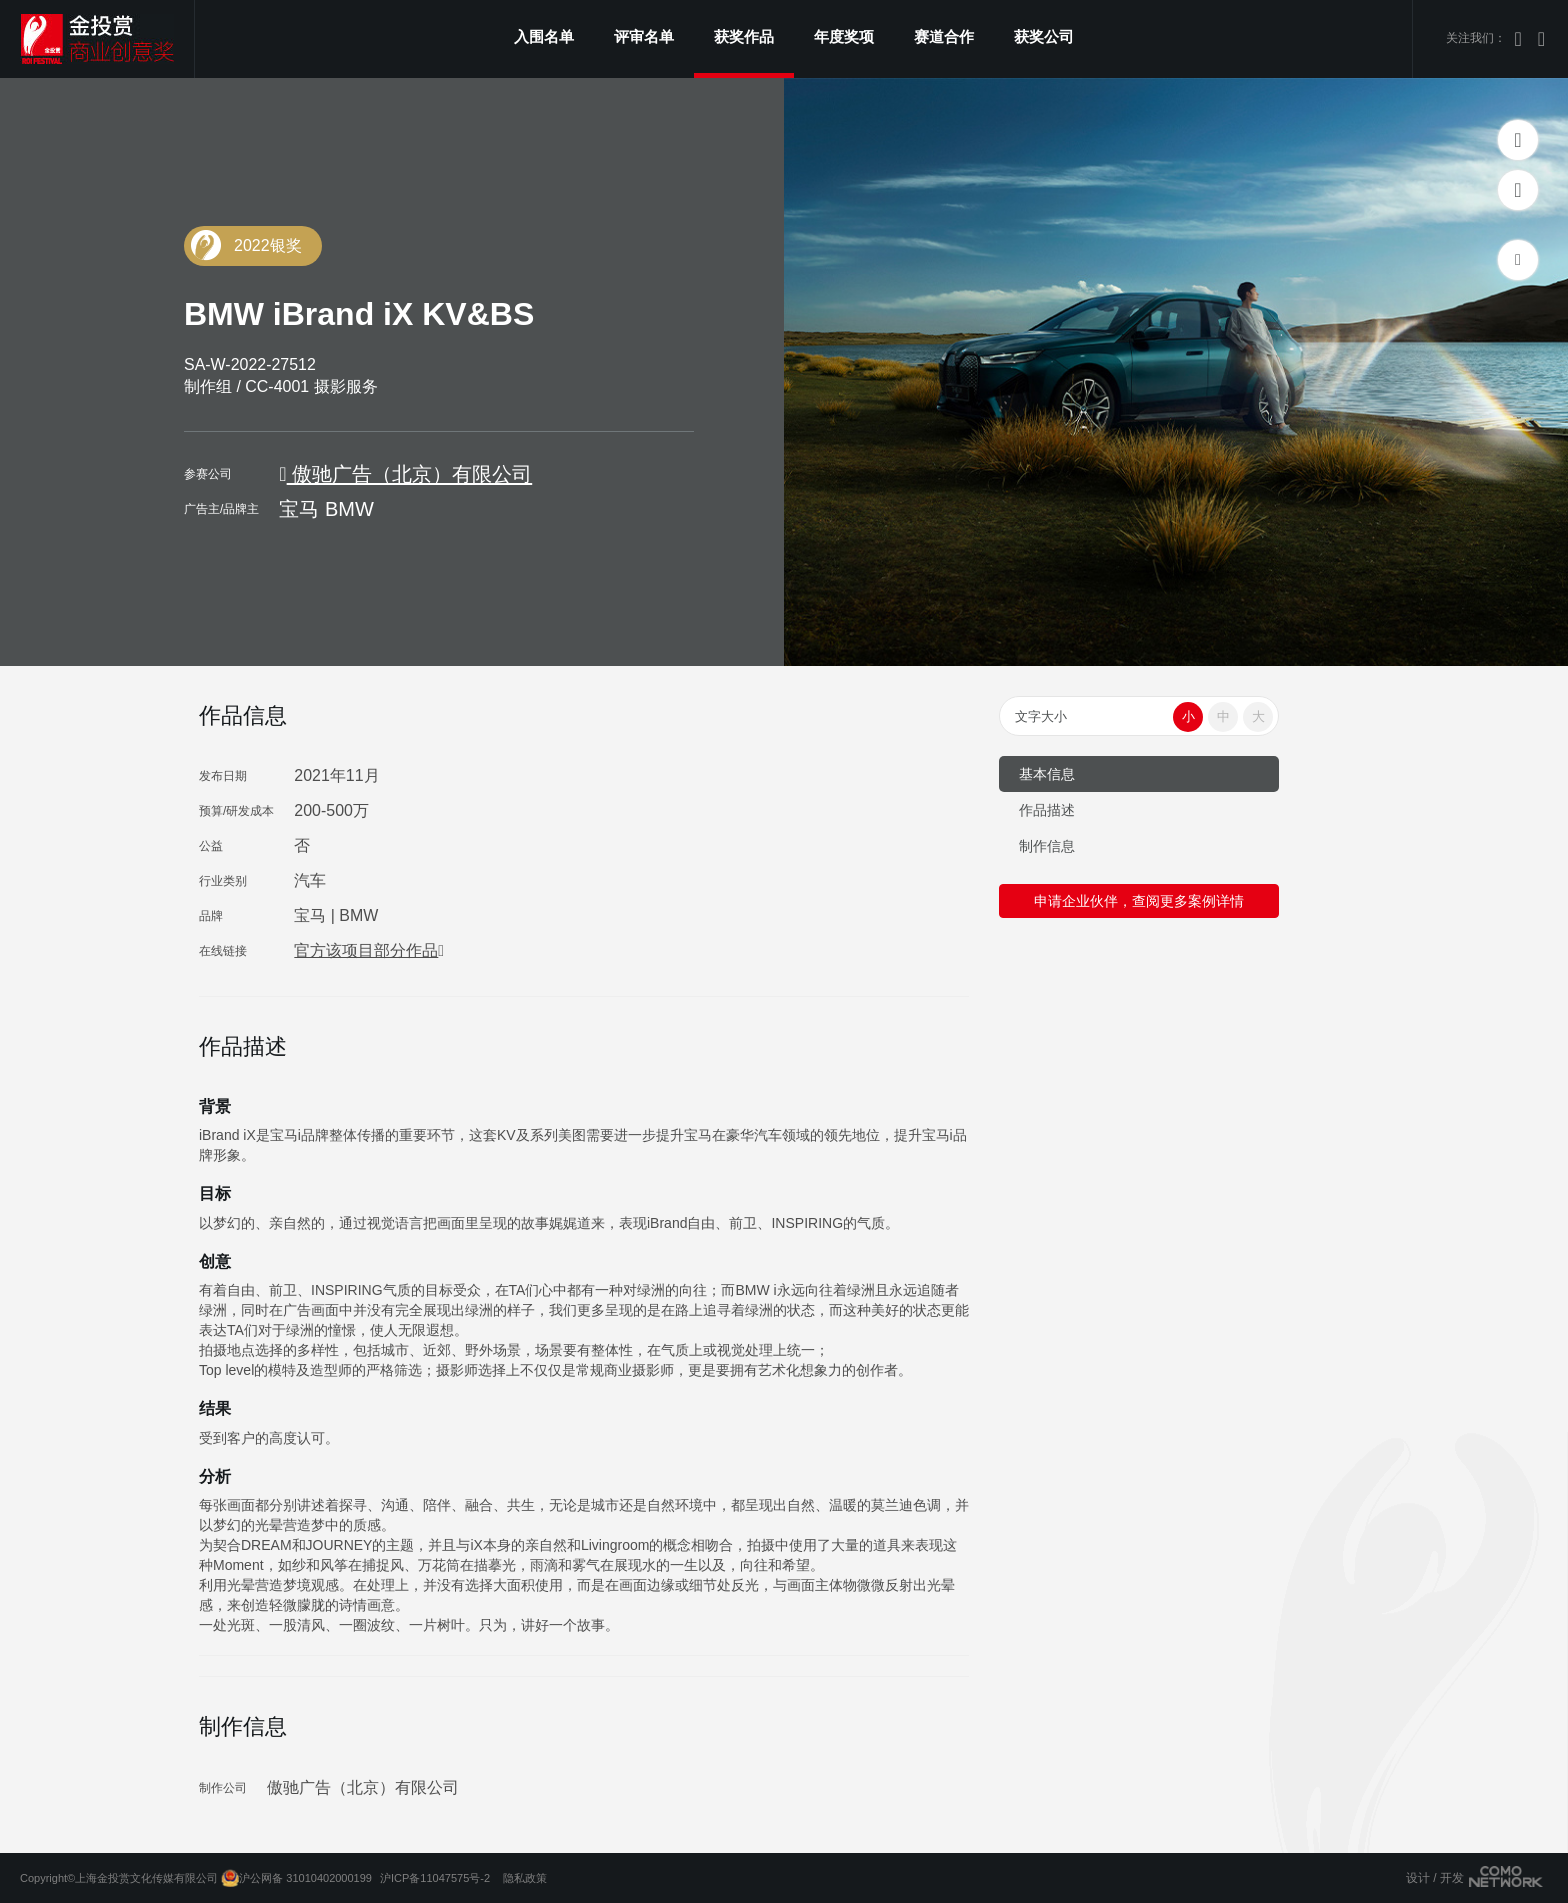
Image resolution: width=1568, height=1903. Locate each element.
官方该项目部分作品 (369, 950)
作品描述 (1047, 810)
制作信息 (1047, 846)
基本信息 (1047, 774)
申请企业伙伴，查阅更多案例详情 (1139, 901)
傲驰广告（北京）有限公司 (405, 474)
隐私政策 (525, 1878)
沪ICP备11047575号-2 (435, 1878)
